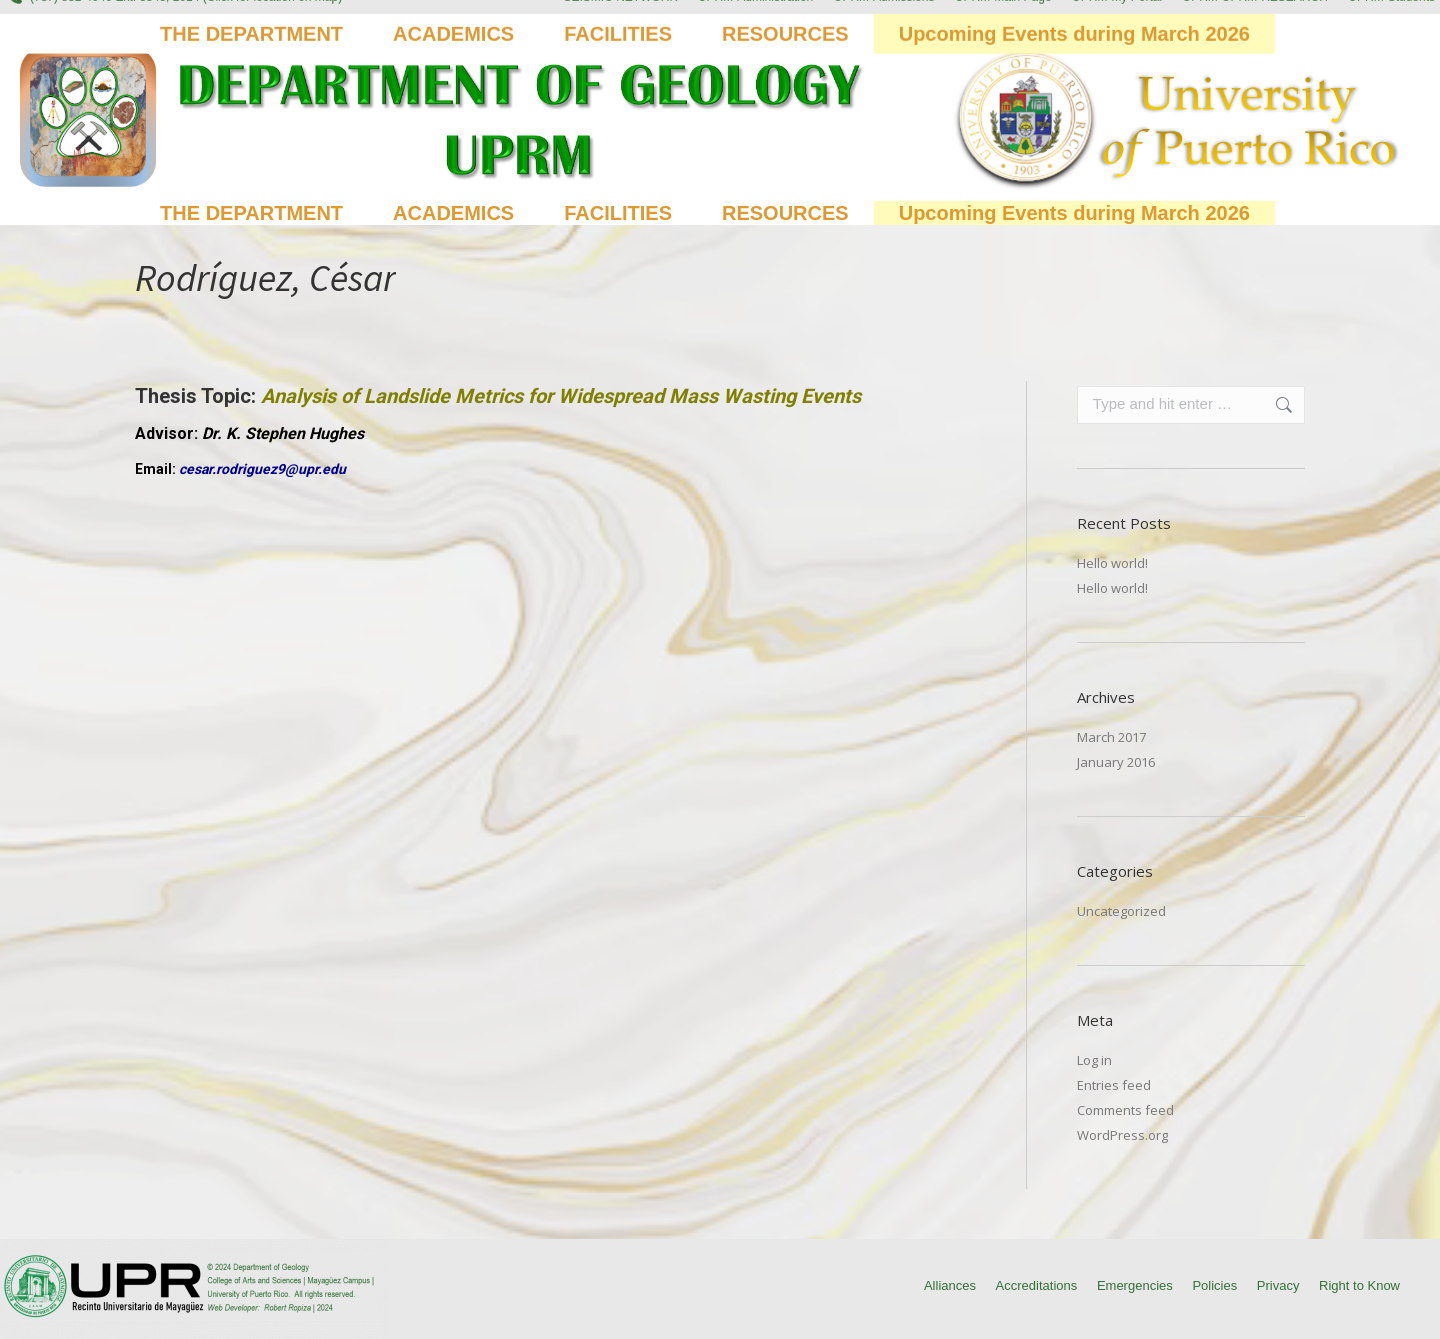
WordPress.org (1122, 1135)
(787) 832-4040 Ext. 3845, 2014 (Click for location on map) (173, 17)
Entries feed (1114, 1085)
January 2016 (1116, 762)
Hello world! (1112, 563)
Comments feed (1125, 1110)
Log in (1094, 1060)
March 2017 (1111, 737)
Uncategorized (1121, 911)
